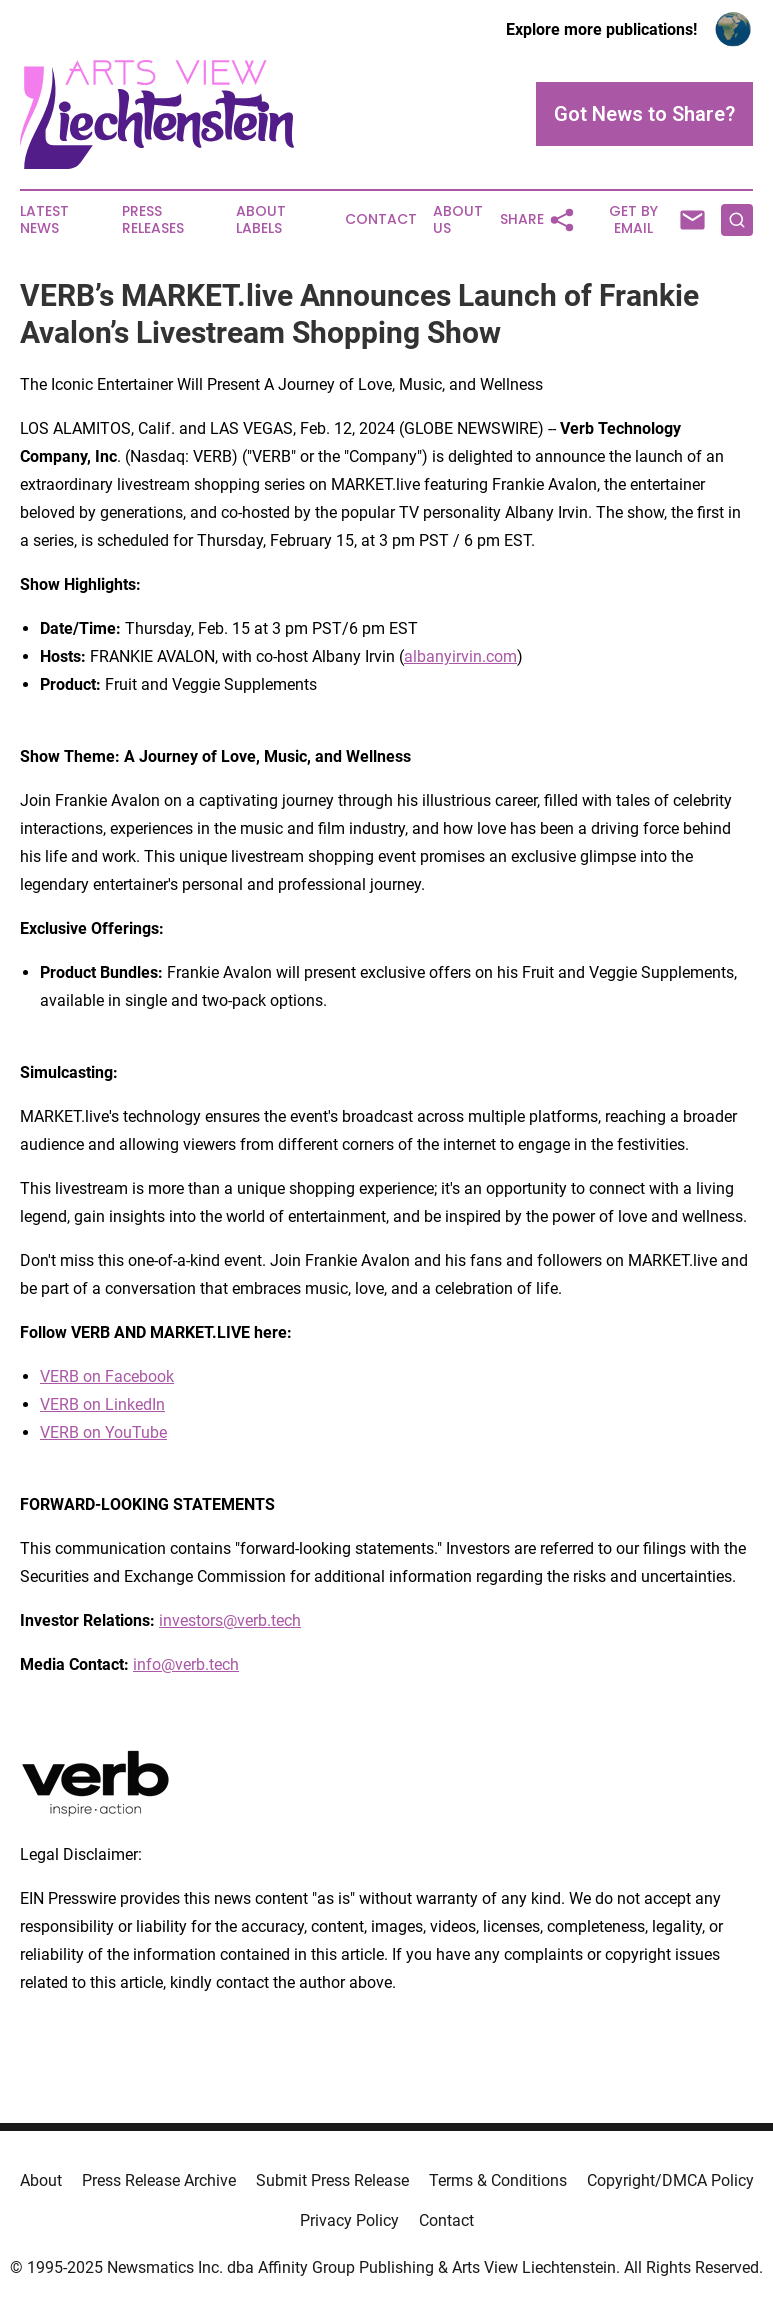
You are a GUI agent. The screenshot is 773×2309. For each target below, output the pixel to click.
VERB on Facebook (107, 1376)
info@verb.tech (186, 1664)
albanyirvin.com (460, 656)
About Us (458, 220)
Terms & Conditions (498, 2180)
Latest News (44, 220)
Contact (381, 219)
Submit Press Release (332, 2180)
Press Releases (153, 220)
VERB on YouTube (103, 1432)
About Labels (261, 220)
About (41, 2180)
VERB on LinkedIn (102, 1404)
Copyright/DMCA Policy (670, 2180)
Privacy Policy (349, 2220)
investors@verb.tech (230, 1620)
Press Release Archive (159, 2180)
